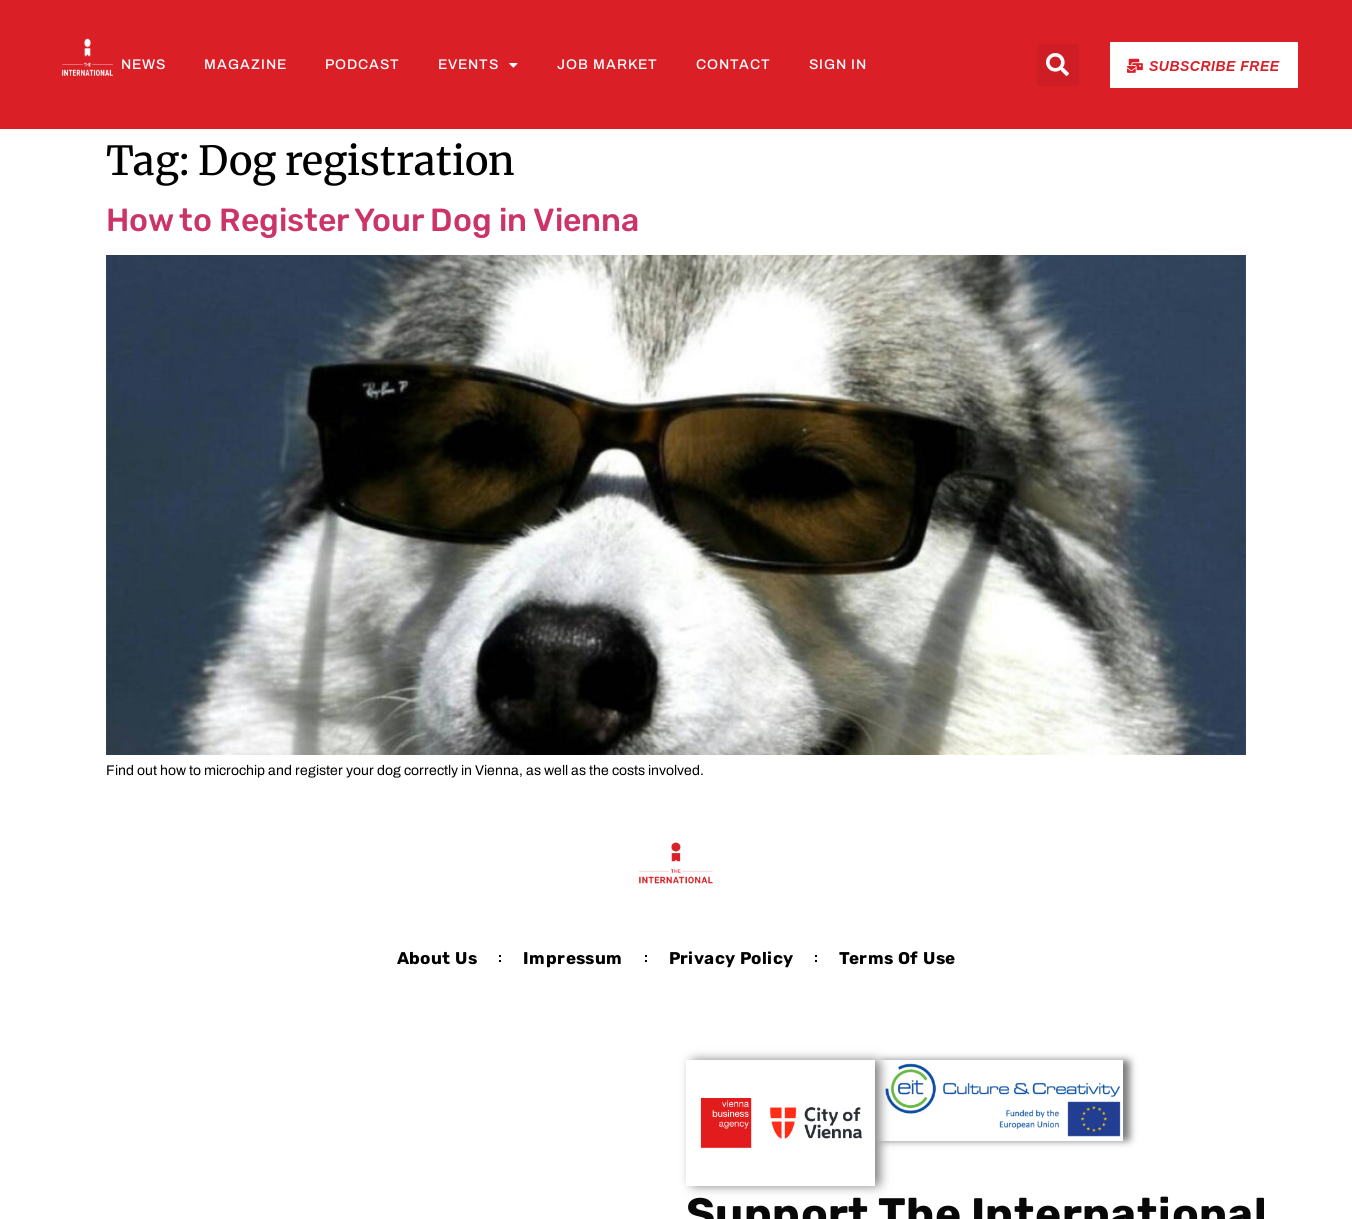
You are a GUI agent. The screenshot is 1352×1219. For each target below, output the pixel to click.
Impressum (573, 958)
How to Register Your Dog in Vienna (372, 220)
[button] (1058, 65)
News (143, 64)
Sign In (838, 64)
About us (437, 958)
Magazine (245, 64)
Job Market (607, 64)
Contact (733, 64)
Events (478, 65)
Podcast (362, 64)
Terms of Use (897, 958)
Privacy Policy (731, 958)
